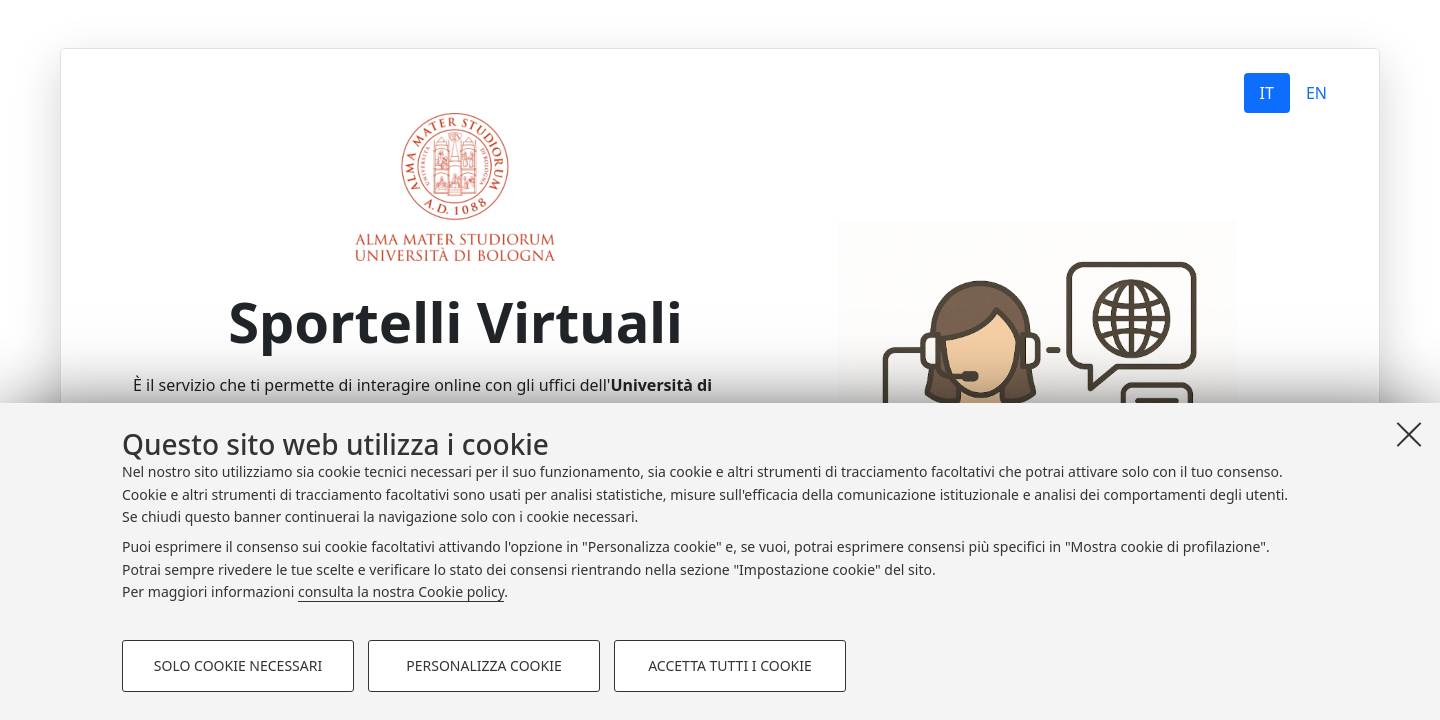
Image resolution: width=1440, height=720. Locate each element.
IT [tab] (1267, 93)
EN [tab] (1316, 93)
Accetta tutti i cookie (730, 665)
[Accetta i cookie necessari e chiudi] (1409, 434)
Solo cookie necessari (238, 665)
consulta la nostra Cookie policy (401, 591)
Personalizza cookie (483, 665)
